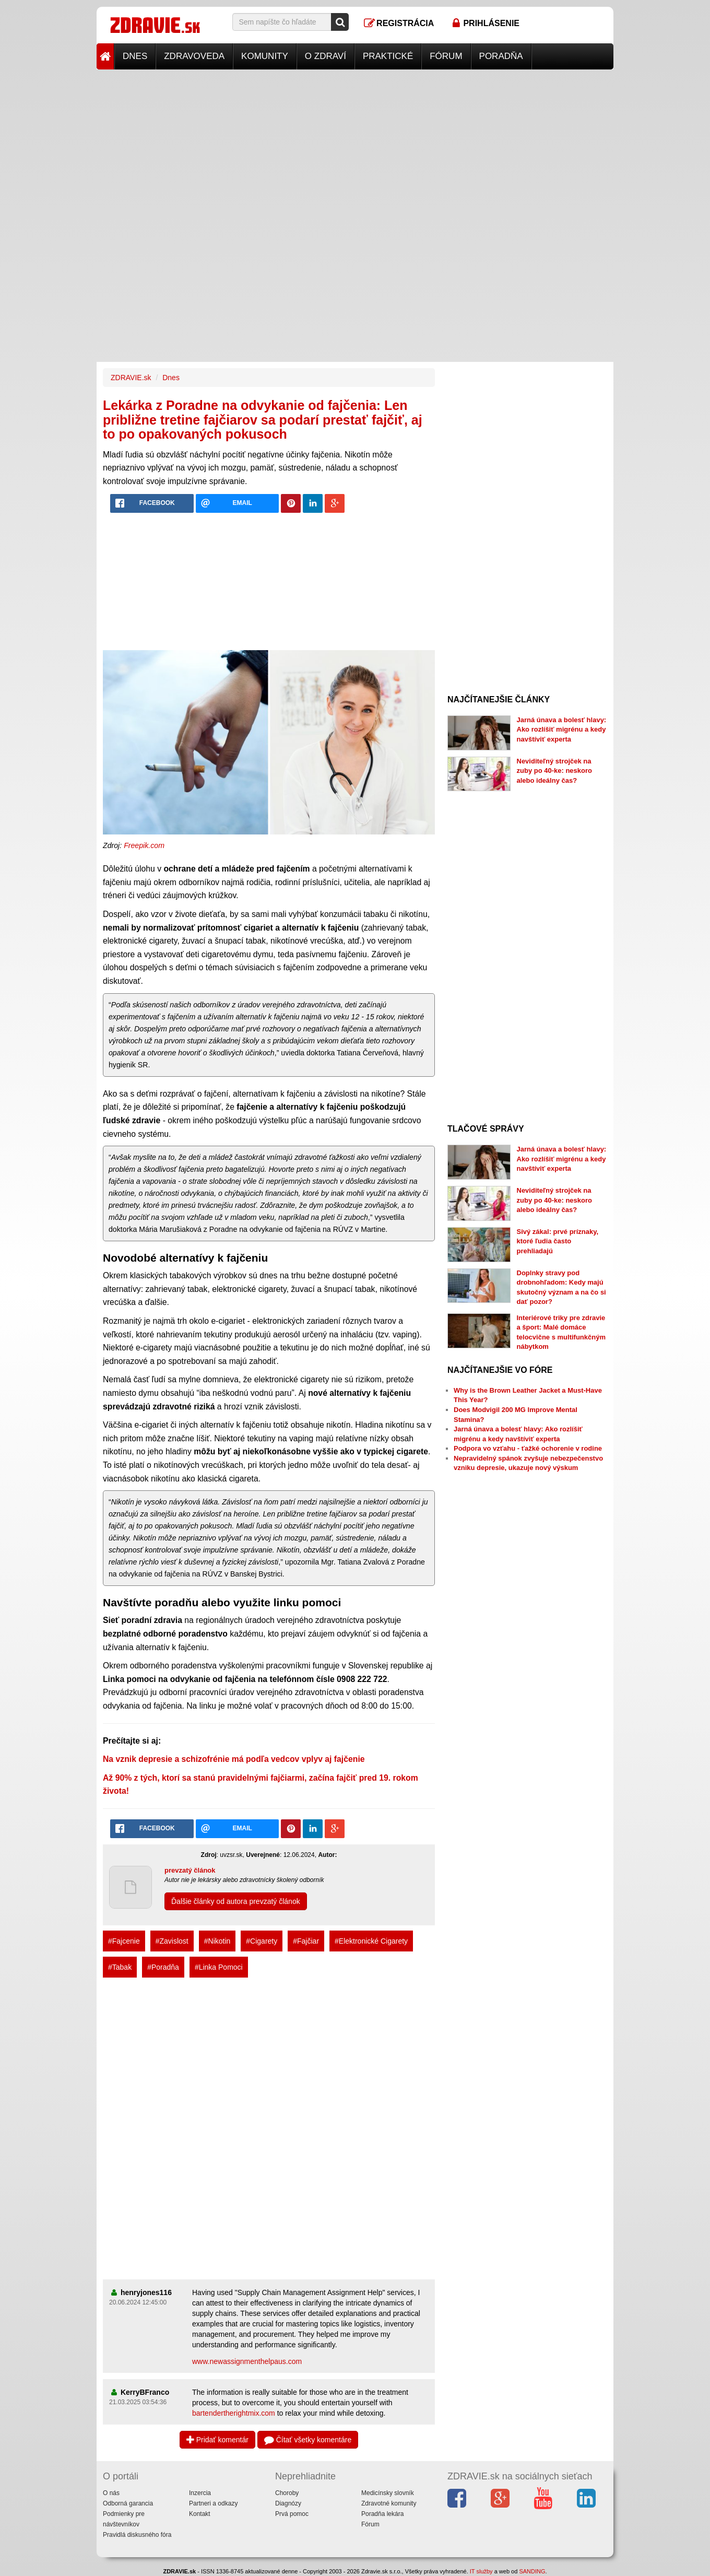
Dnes (135, 56)
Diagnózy (288, 2503)
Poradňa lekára (382, 2514)
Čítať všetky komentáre (307, 2440)
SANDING (532, 2571)
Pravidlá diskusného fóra (137, 2534)
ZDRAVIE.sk (131, 377)
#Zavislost (172, 1941)
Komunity (264, 56)
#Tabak (120, 1967)
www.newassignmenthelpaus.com (247, 2361)
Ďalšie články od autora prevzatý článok (235, 1901)
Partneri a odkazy (213, 2503)
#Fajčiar (306, 1941)
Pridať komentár (217, 2440)
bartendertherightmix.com (233, 2413)
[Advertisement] (355, 142)
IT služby (481, 2571)
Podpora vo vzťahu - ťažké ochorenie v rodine (528, 1448)
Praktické (388, 56)
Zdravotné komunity (388, 2503)
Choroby (287, 2493)
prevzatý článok (190, 1870)
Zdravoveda (194, 56)
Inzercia (200, 2493)
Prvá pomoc (292, 2514)
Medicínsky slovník (387, 2493)
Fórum (446, 56)
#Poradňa (163, 1967)
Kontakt (199, 2514)
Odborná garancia (128, 2503)
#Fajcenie (124, 1941)
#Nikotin (217, 1941)
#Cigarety (261, 1941)
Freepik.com (144, 845)
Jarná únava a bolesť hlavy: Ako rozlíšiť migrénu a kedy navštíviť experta (562, 729)
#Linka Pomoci (219, 1967)
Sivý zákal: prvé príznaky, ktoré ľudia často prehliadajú (558, 1241)
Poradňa (501, 56)
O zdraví (325, 56)
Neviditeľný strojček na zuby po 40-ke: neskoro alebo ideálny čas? (554, 770)
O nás (111, 2493)
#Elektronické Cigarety (371, 1941)
